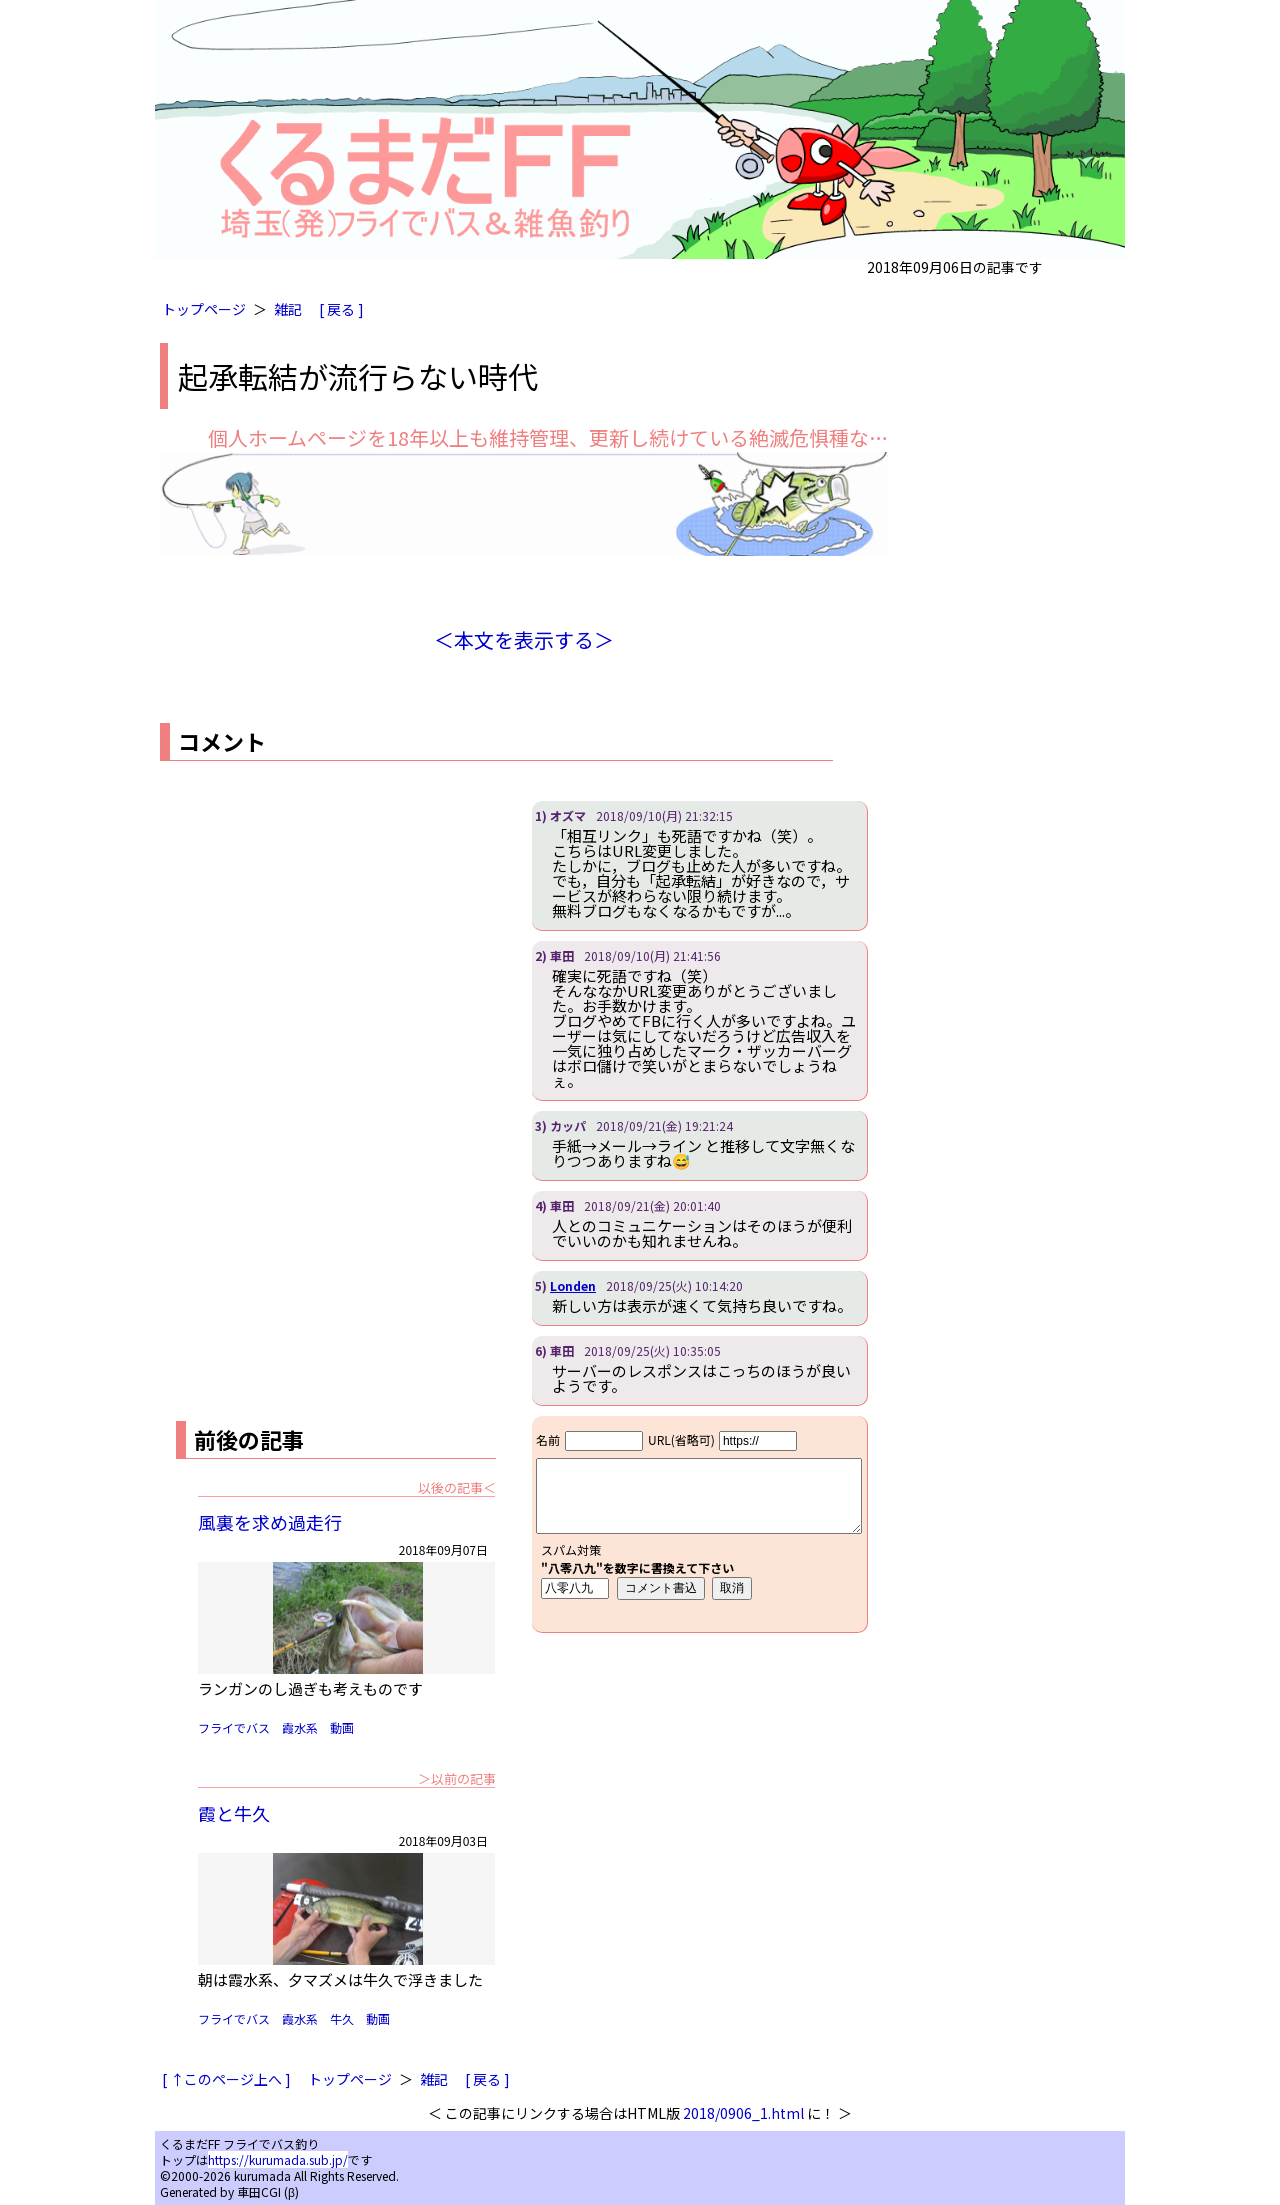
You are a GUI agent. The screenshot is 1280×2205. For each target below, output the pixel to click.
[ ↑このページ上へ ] (226, 2079)
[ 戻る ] (341, 309)
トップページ (204, 309)
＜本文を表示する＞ (524, 639)
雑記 (288, 309)
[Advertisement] (328, 941)
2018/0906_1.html (743, 2113)
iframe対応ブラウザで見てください (699, 1524)
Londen (573, 1285)
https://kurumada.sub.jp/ (278, 2159)
